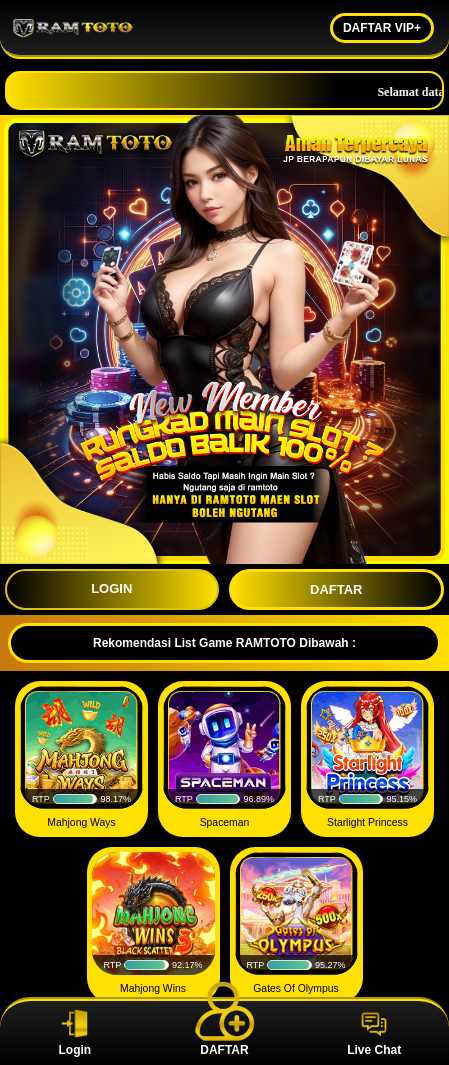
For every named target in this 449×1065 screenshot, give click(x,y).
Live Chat (374, 1033)
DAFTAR (336, 589)
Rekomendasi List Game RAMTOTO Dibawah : (224, 643)
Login (74, 1033)
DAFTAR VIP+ (382, 28)
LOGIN (111, 588)
